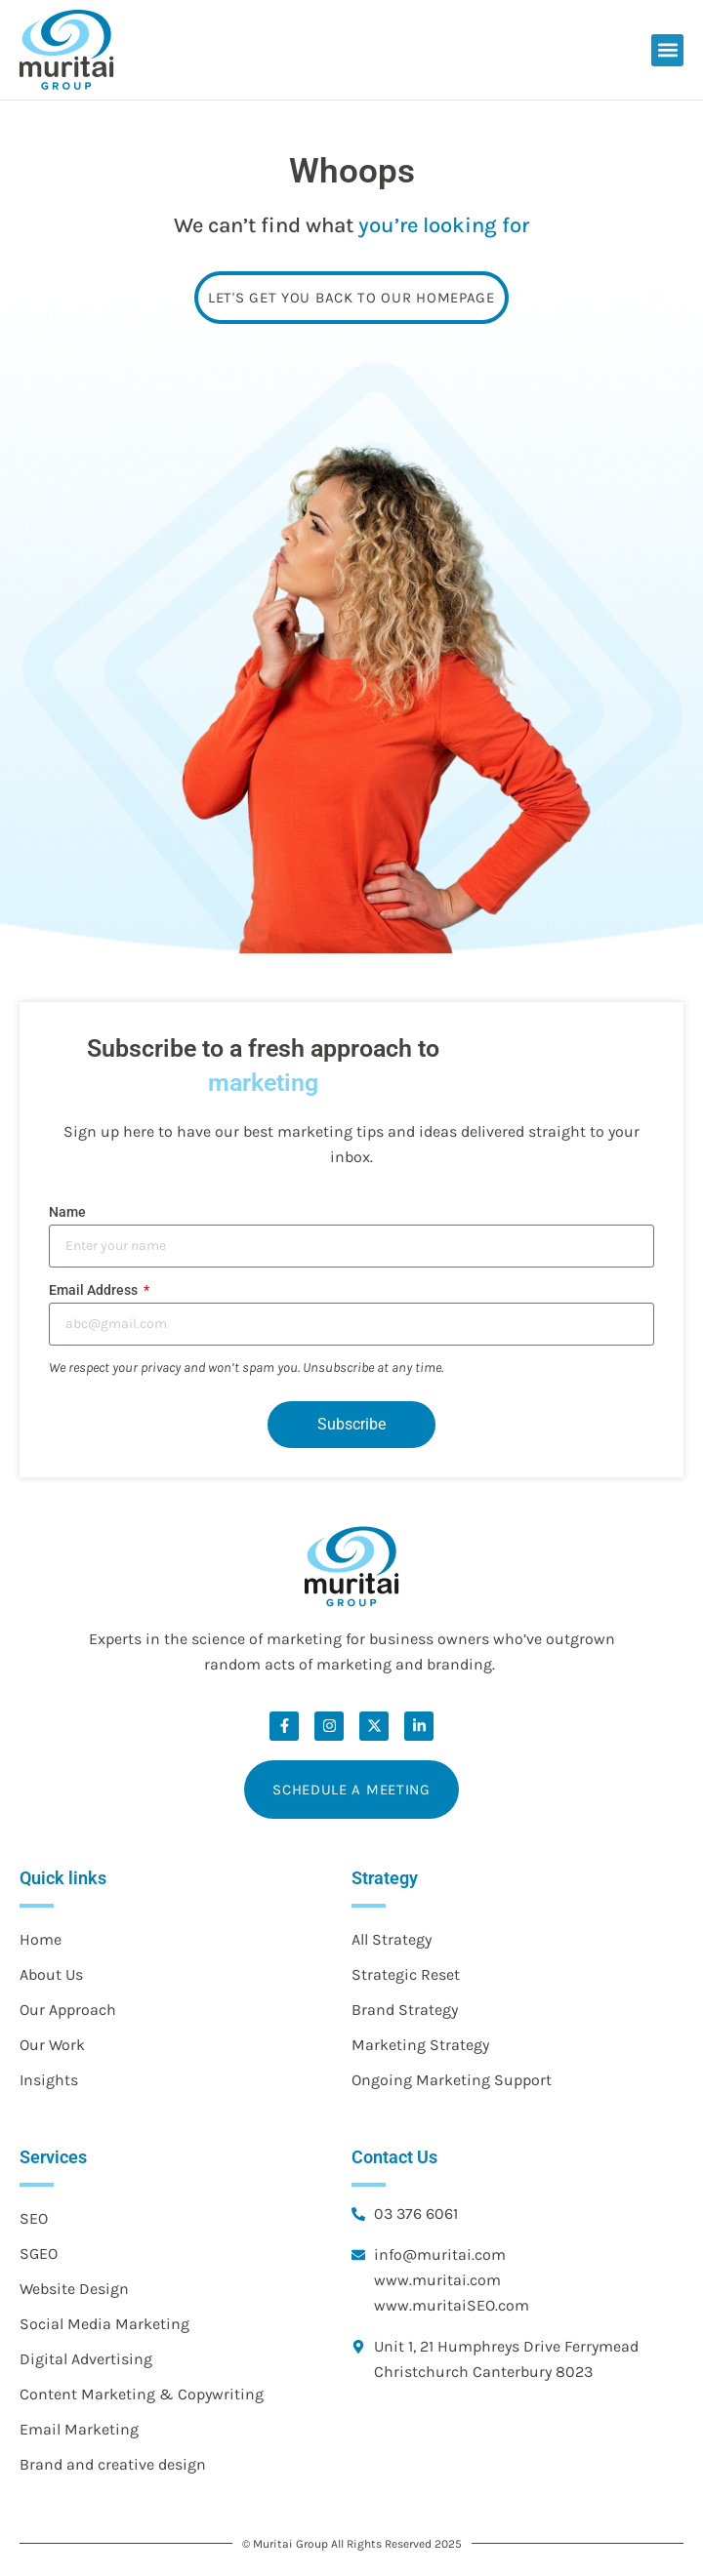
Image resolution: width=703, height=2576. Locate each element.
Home (41, 1939)
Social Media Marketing (104, 2323)
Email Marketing (79, 2429)
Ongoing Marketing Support (452, 2080)
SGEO (39, 2253)
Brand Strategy (405, 2009)
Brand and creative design (113, 2464)
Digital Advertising (86, 2359)
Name (67, 1212)
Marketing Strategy (420, 2044)
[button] (667, 50)
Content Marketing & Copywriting (142, 2394)
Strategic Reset (406, 1974)
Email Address (95, 1290)
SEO (34, 2218)
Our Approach (68, 2009)
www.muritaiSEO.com (451, 2305)
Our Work (52, 2044)
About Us (51, 1974)
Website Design (74, 2288)
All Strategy (392, 1939)
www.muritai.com (437, 2280)
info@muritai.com (440, 2254)
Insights (49, 2080)
